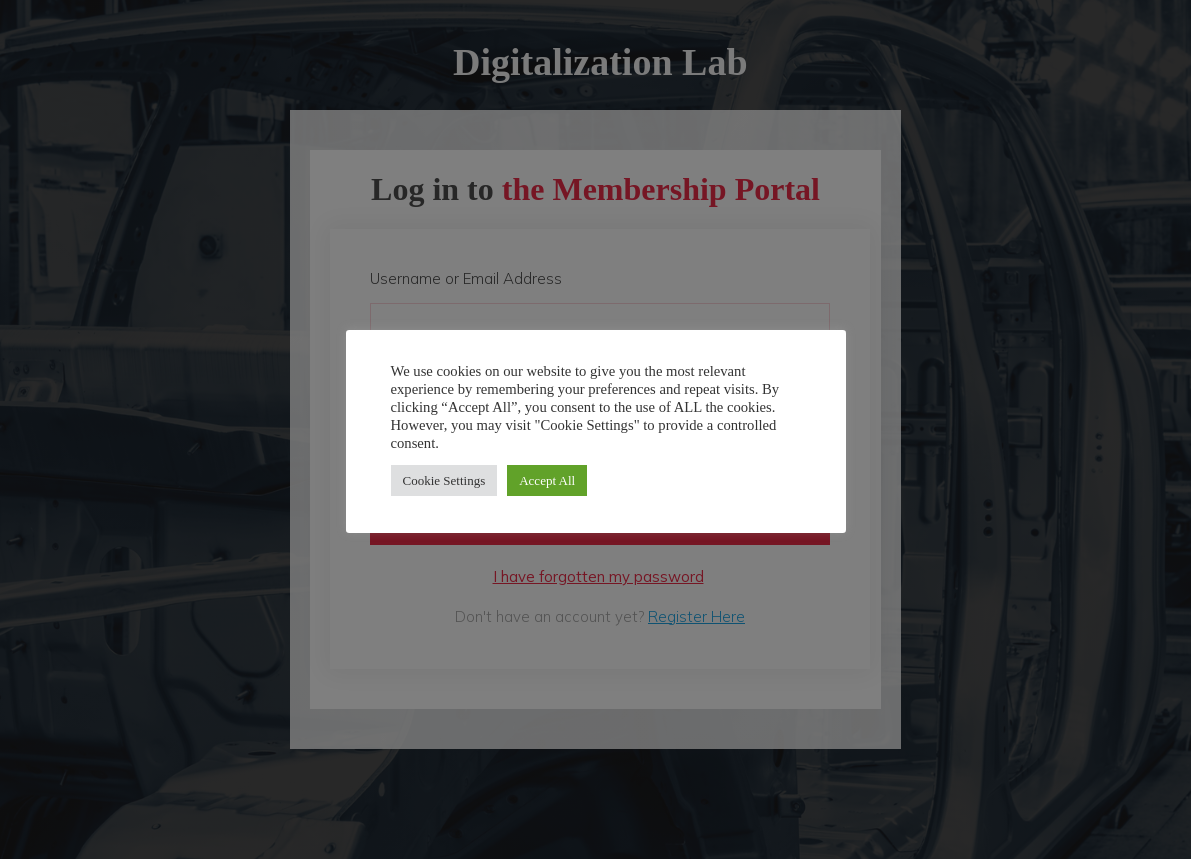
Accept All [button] (547, 480)
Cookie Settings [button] (444, 480)
